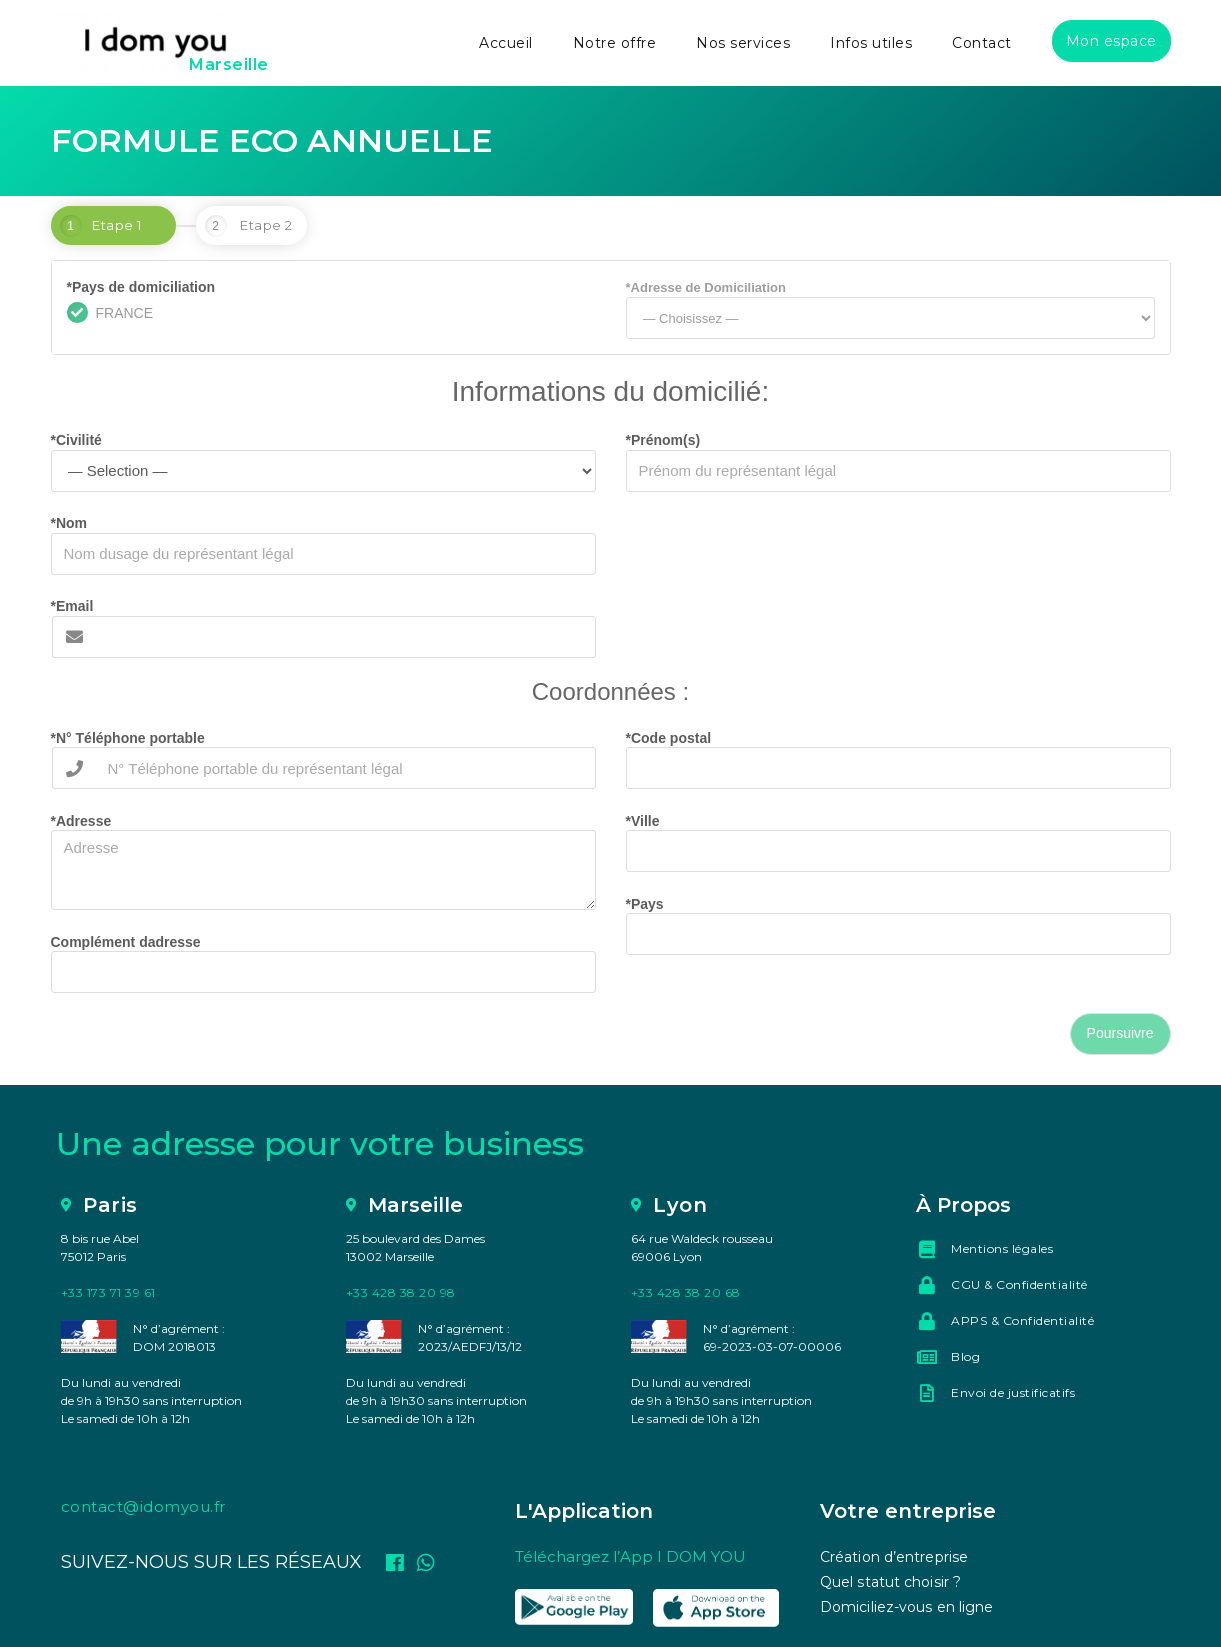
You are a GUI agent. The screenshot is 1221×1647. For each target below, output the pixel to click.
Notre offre (615, 43)
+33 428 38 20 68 (686, 1292)
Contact (982, 43)
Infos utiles (871, 43)
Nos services (743, 43)
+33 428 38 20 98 (401, 1292)
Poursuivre (1120, 1033)
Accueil (506, 43)
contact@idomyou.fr (143, 1506)
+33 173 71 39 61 (108, 1292)
